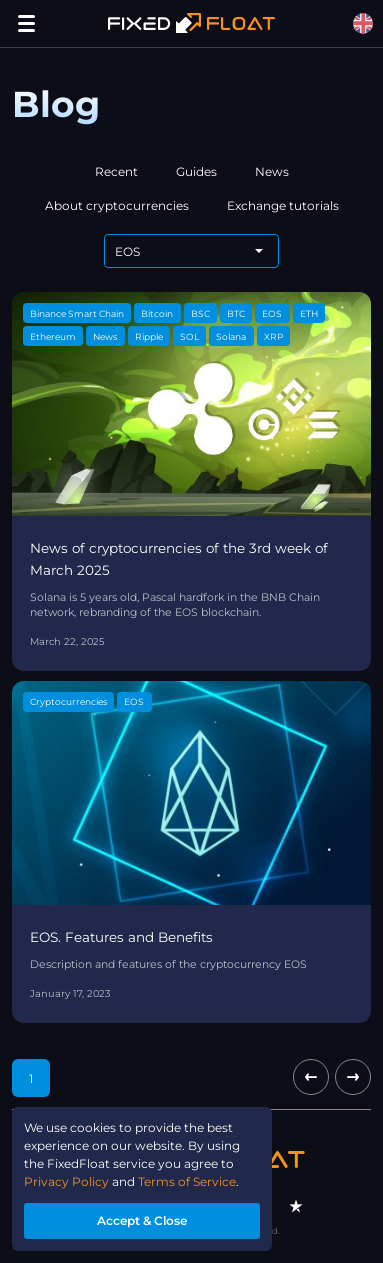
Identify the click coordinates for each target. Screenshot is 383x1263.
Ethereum (53, 336)
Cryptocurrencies (68, 701)
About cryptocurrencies (117, 205)
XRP (273, 336)
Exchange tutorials (283, 205)
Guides (196, 171)
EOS (272, 313)
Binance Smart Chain (77, 313)
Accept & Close (142, 1220)
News (272, 171)
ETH (309, 313)
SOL (189, 336)
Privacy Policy (66, 1181)
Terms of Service (187, 1181)
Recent (116, 171)
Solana (231, 336)
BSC (200, 313)
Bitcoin (157, 313)
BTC (236, 313)
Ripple (149, 336)
